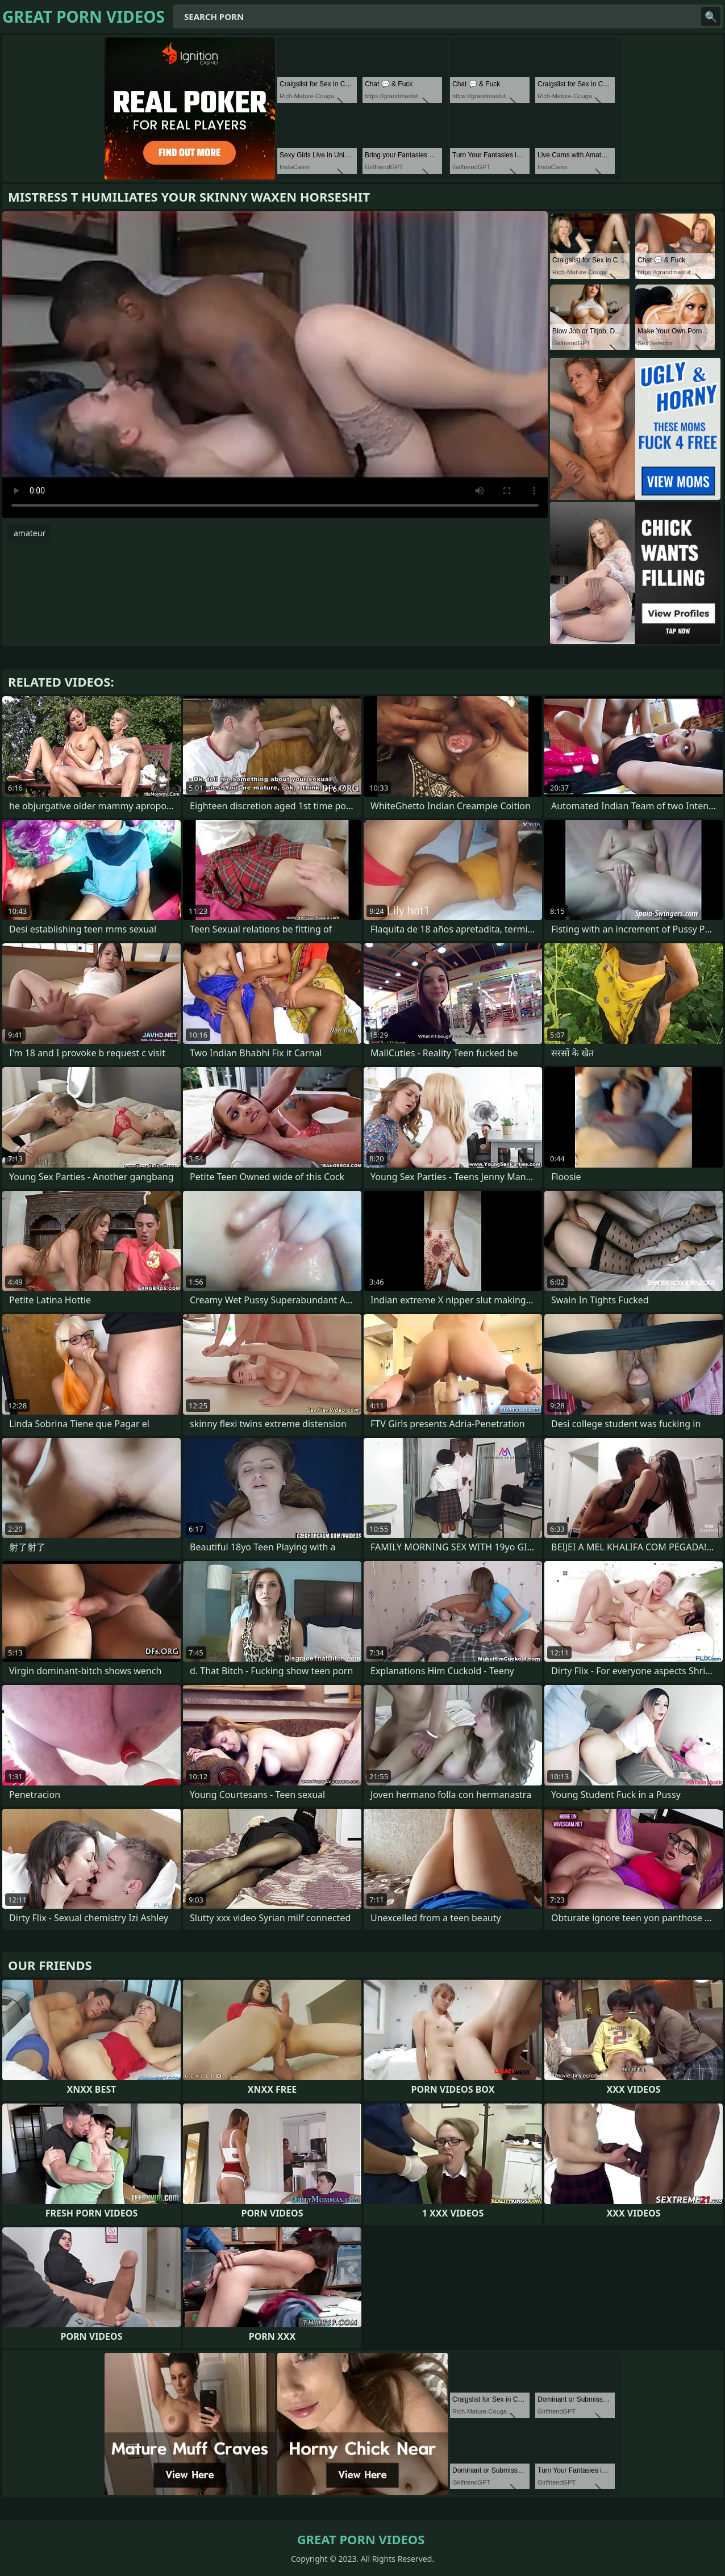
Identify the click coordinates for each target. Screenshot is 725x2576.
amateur (29, 533)
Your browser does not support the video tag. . (275, 364)
